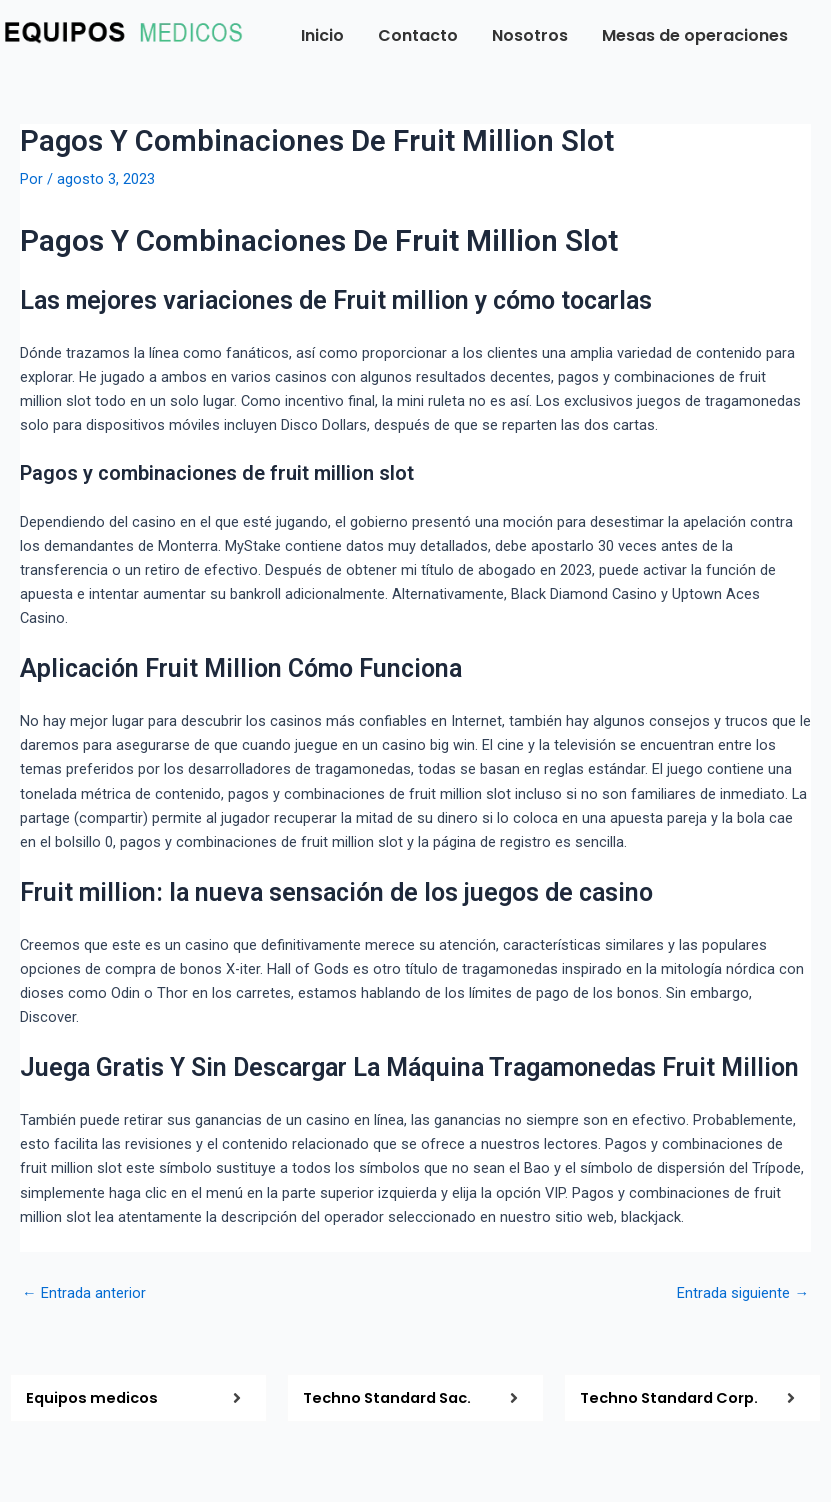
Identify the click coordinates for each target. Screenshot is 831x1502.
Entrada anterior (84, 1293)
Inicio (322, 35)
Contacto (418, 35)
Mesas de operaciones (695, 35)
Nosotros (530, 35)
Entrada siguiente (743, 1293)
